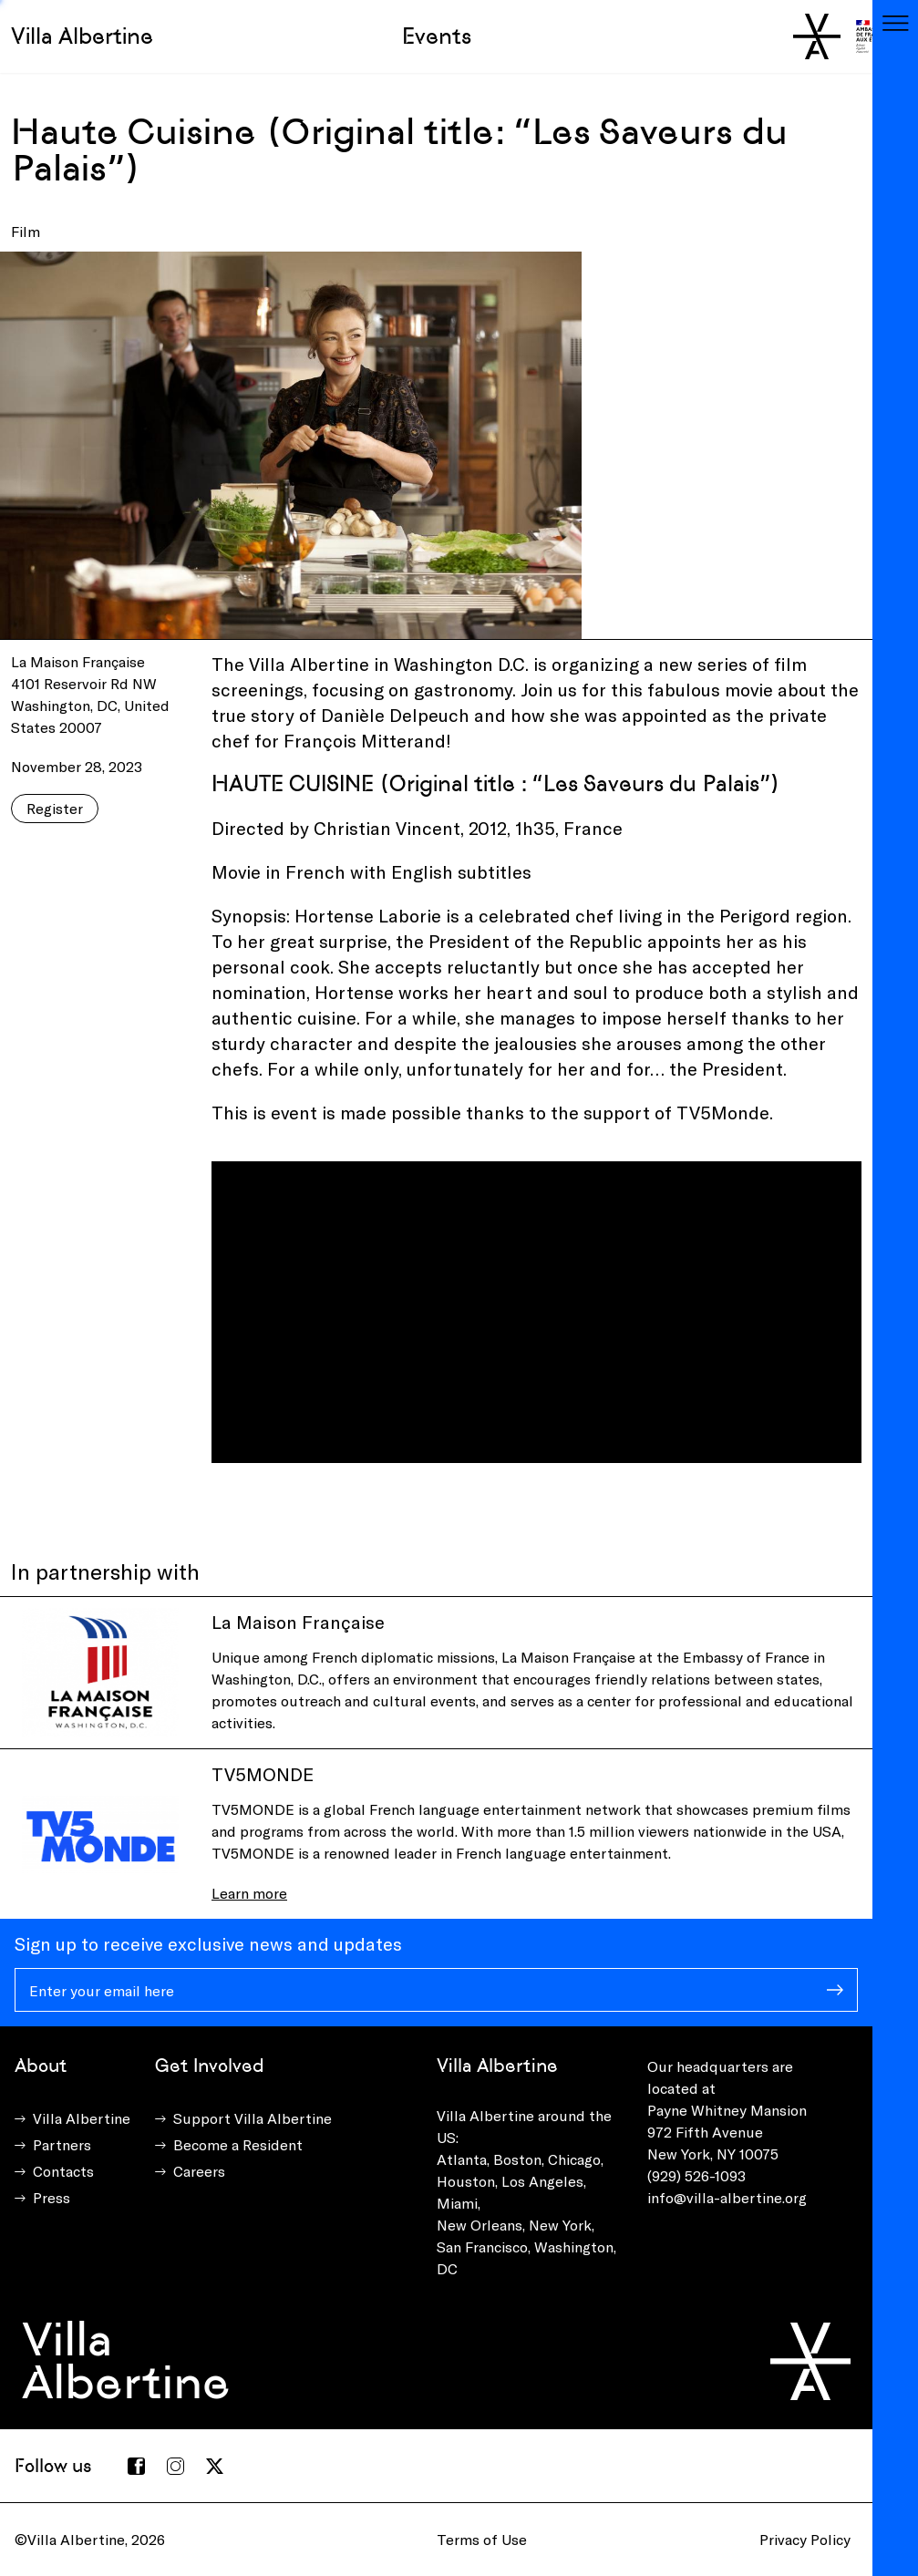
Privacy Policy (805, 2539)
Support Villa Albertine (252, 2118)
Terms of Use (482, 2539)
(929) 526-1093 (696, 2175)
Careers (199, 2170)
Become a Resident (238, 2144)
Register (54, 808)
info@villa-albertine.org (727, 2197)
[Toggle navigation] (895, 23)
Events (436, 36)
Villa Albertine (82, 36)
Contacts (63, 2170)
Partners (62, 2144)
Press (51, 2197)
